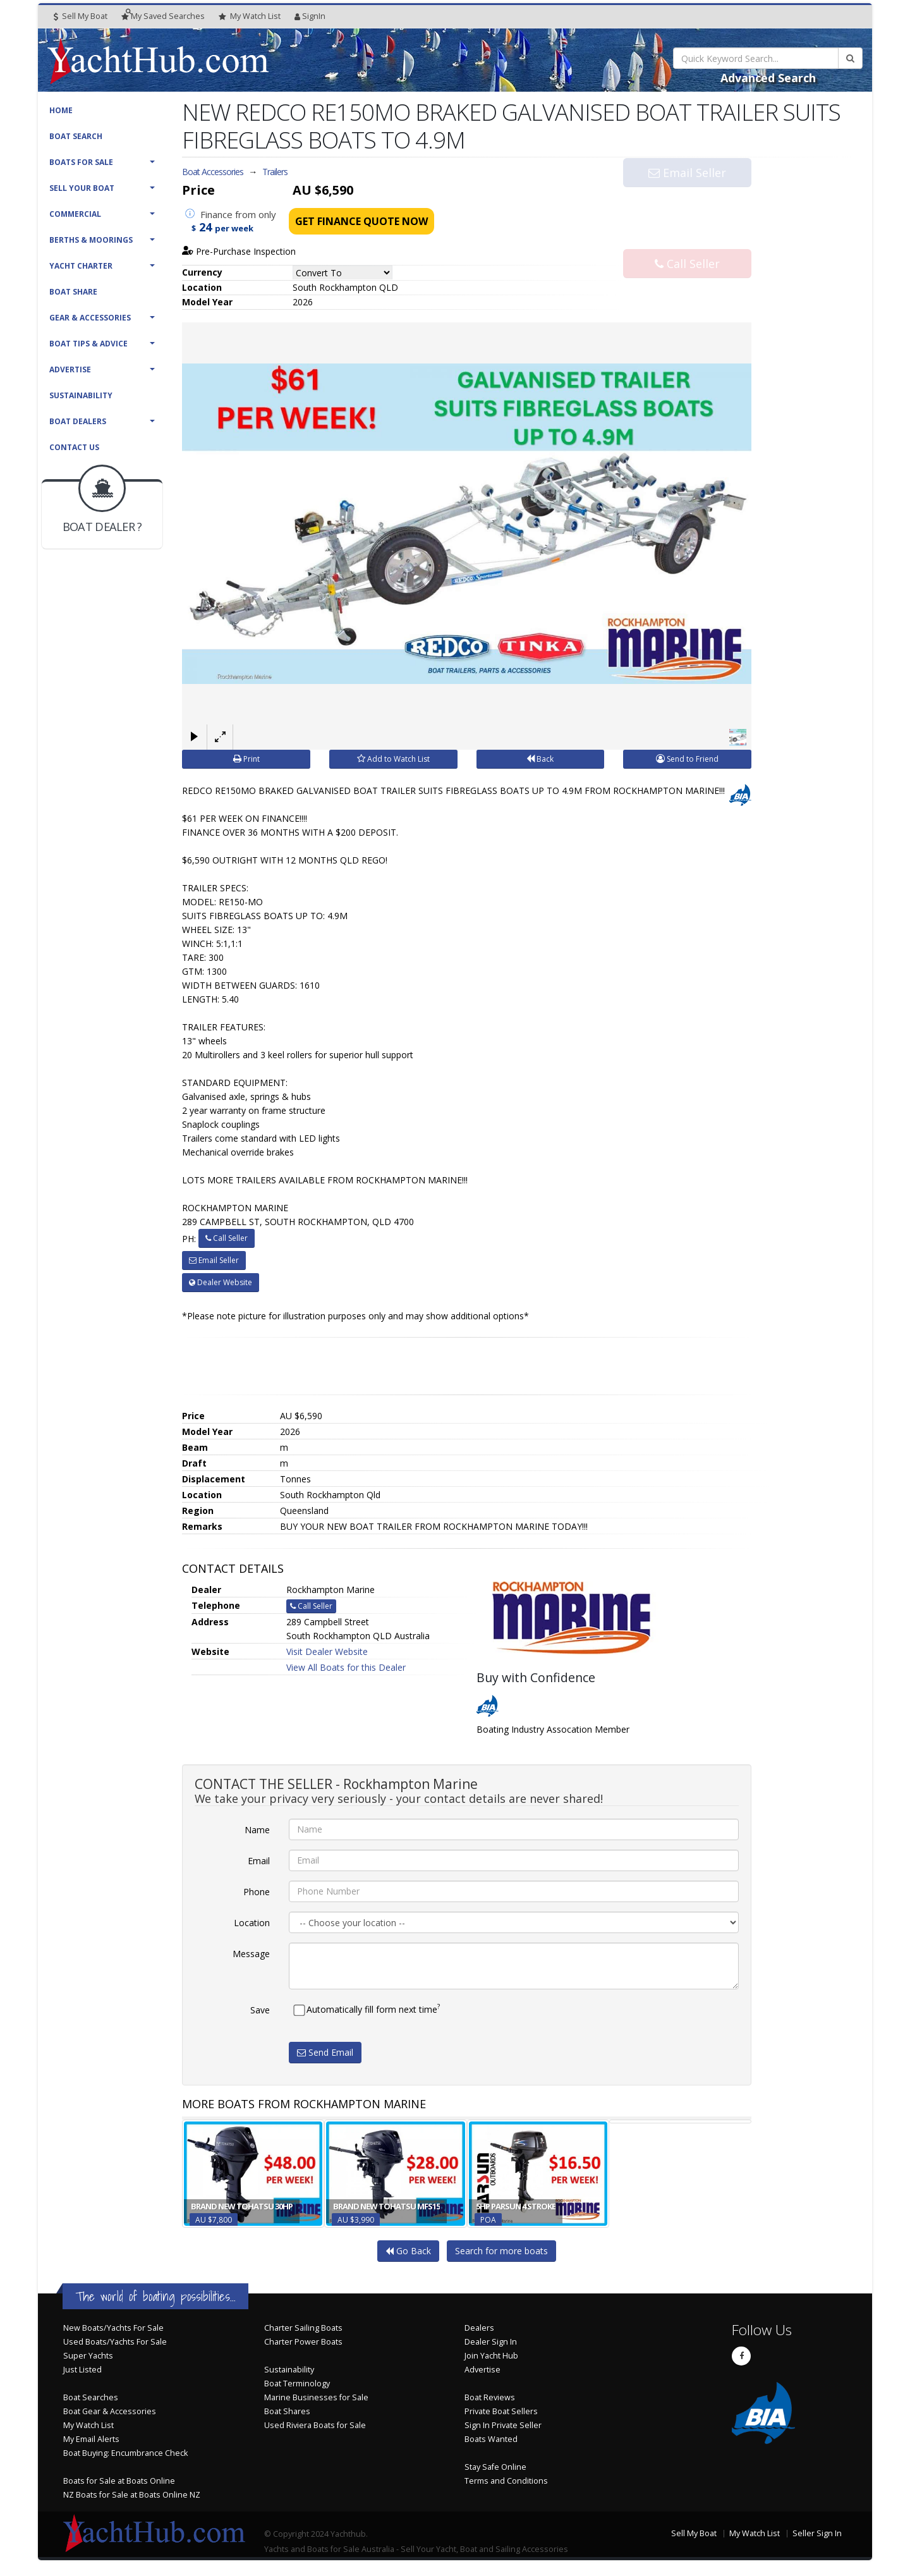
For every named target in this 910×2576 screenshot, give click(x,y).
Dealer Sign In (490, 2341)
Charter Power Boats (303, 2341)
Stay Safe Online (495, 2467)
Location (252, 1923)
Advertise (70, 369)
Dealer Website (220, 1282)
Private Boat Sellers (501, 2411)
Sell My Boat (80, 16)
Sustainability (80, 395)
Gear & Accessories (90, 317)
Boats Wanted (491, 2439)
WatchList (250, 16)
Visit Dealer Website (327, 1651)
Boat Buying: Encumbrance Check (125, 2453)
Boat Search (75, 136)
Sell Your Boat (81, 188)
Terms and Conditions (506, 2480)
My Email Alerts (91, 2439)
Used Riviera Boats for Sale (315, 2425)
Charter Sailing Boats (303, 2328)
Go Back (408, 2251)
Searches (163, 16)
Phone (256, 1892)
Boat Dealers (77, 421)
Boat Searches (90, 2397)
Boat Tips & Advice (88, 343)
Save (260, 2010)
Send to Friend (687, 759)
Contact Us (74, 447)
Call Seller (687, 239)
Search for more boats (501, 2251)
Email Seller (687, 197)
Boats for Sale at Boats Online (119, 2480)
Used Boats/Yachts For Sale (115, 2341)
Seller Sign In (817, 2533)
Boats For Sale (81, 162)
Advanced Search (768, 77)
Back (540, 759)
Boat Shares (287, 2411)
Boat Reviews (489, 2397)
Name (257, 1830)
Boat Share (73, 291)
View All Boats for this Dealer (346, 1667)
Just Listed (82, 2369)
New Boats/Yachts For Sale (113, 2328)
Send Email (325, 2052)
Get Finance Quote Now (361, 221)
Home (61, 110)
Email (259, 1861)
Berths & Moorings (91, 240)
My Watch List (88, 2425)
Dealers (479, 2328)
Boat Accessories (212, 172)
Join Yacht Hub (491, 2355)
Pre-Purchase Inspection (239, 251)
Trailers (275, 172)
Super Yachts (88, 2355)
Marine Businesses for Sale (316, 2397)
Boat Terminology (297, 2383)
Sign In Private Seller (503, 2425)
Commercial (75, 214)
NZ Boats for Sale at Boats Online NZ (131, 2494)
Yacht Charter (80, 265)
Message (251, 1954)
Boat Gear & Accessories (109, 2411)
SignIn (309, 16)
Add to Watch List (393, 759)
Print (246, 759)
